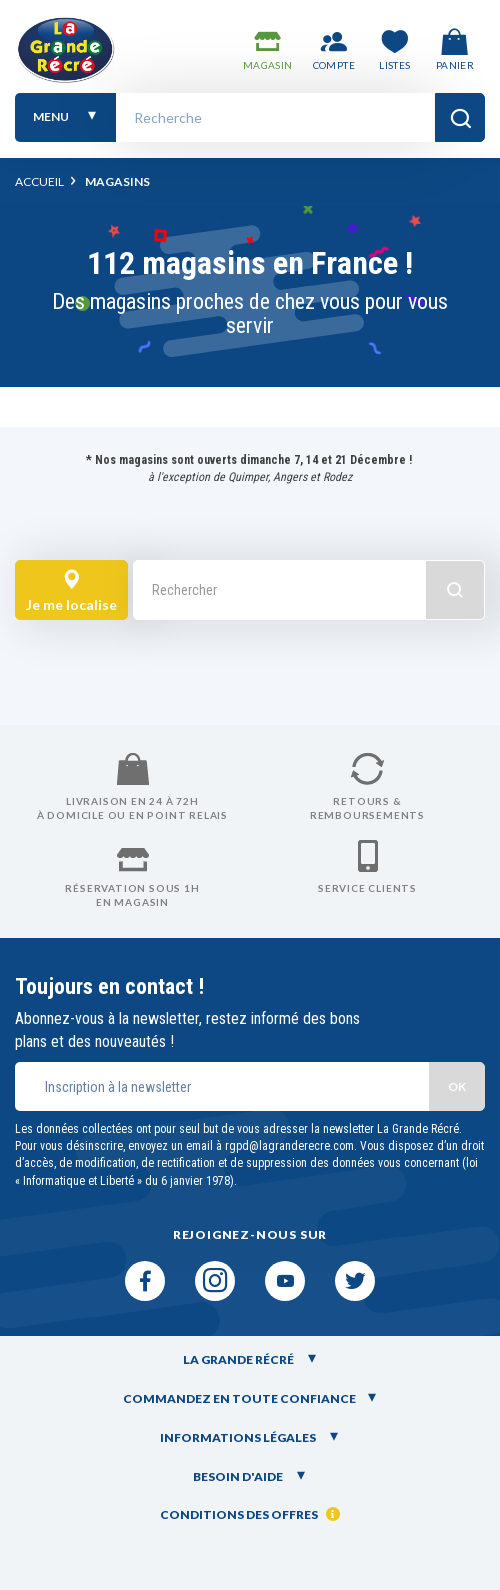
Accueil (39, 181)
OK (457, 1086)
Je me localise (71, 591)
